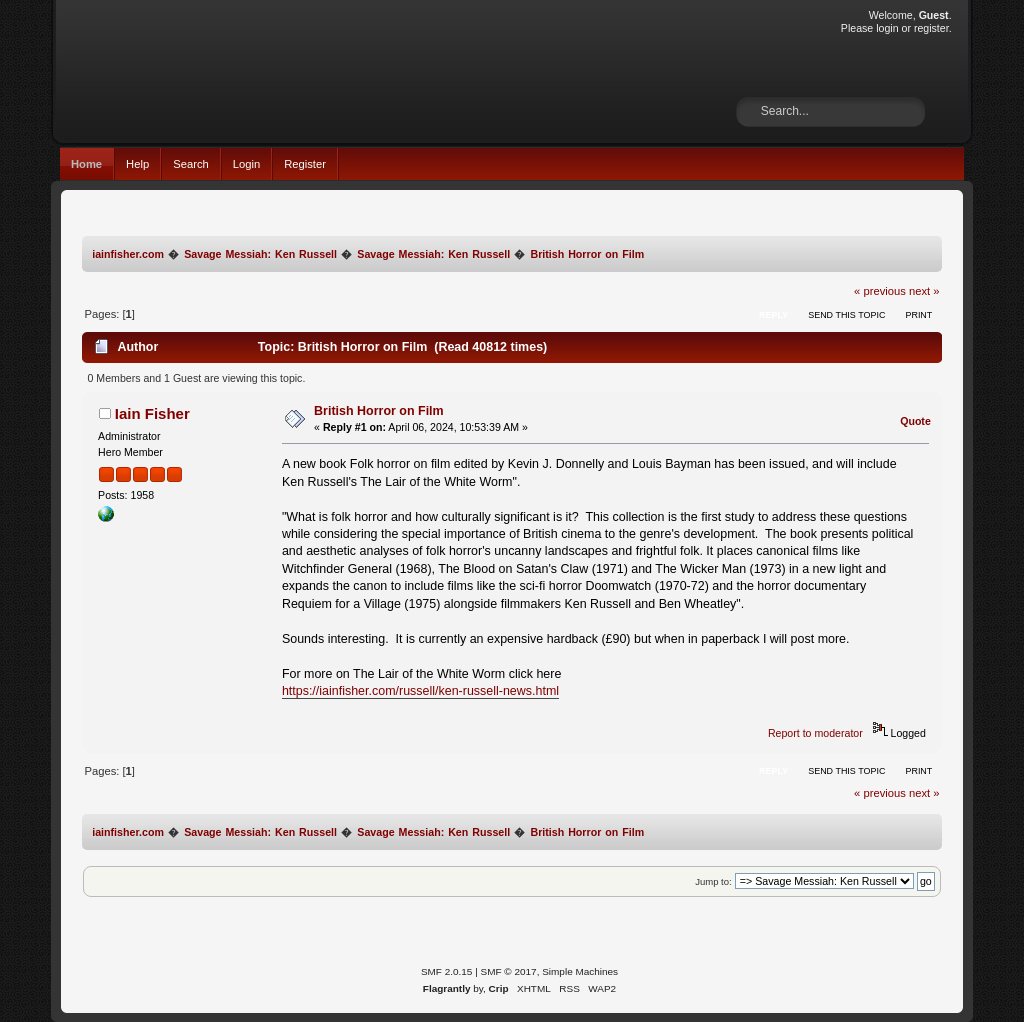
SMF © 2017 (509, 971)
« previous (880, 291)
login (887, 28)
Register (305, 164)
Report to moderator (815, 733)
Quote (915, 421)
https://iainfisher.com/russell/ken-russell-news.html (420, 691)
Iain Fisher (152, 413)
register (931, 28)
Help (137, 164)
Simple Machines (580, 971)
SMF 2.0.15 (447, 971)
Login (246, 164)
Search (191, 164)
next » (924, 291)
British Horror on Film (379, 411)
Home (86, 164)
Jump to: (713, 881)
